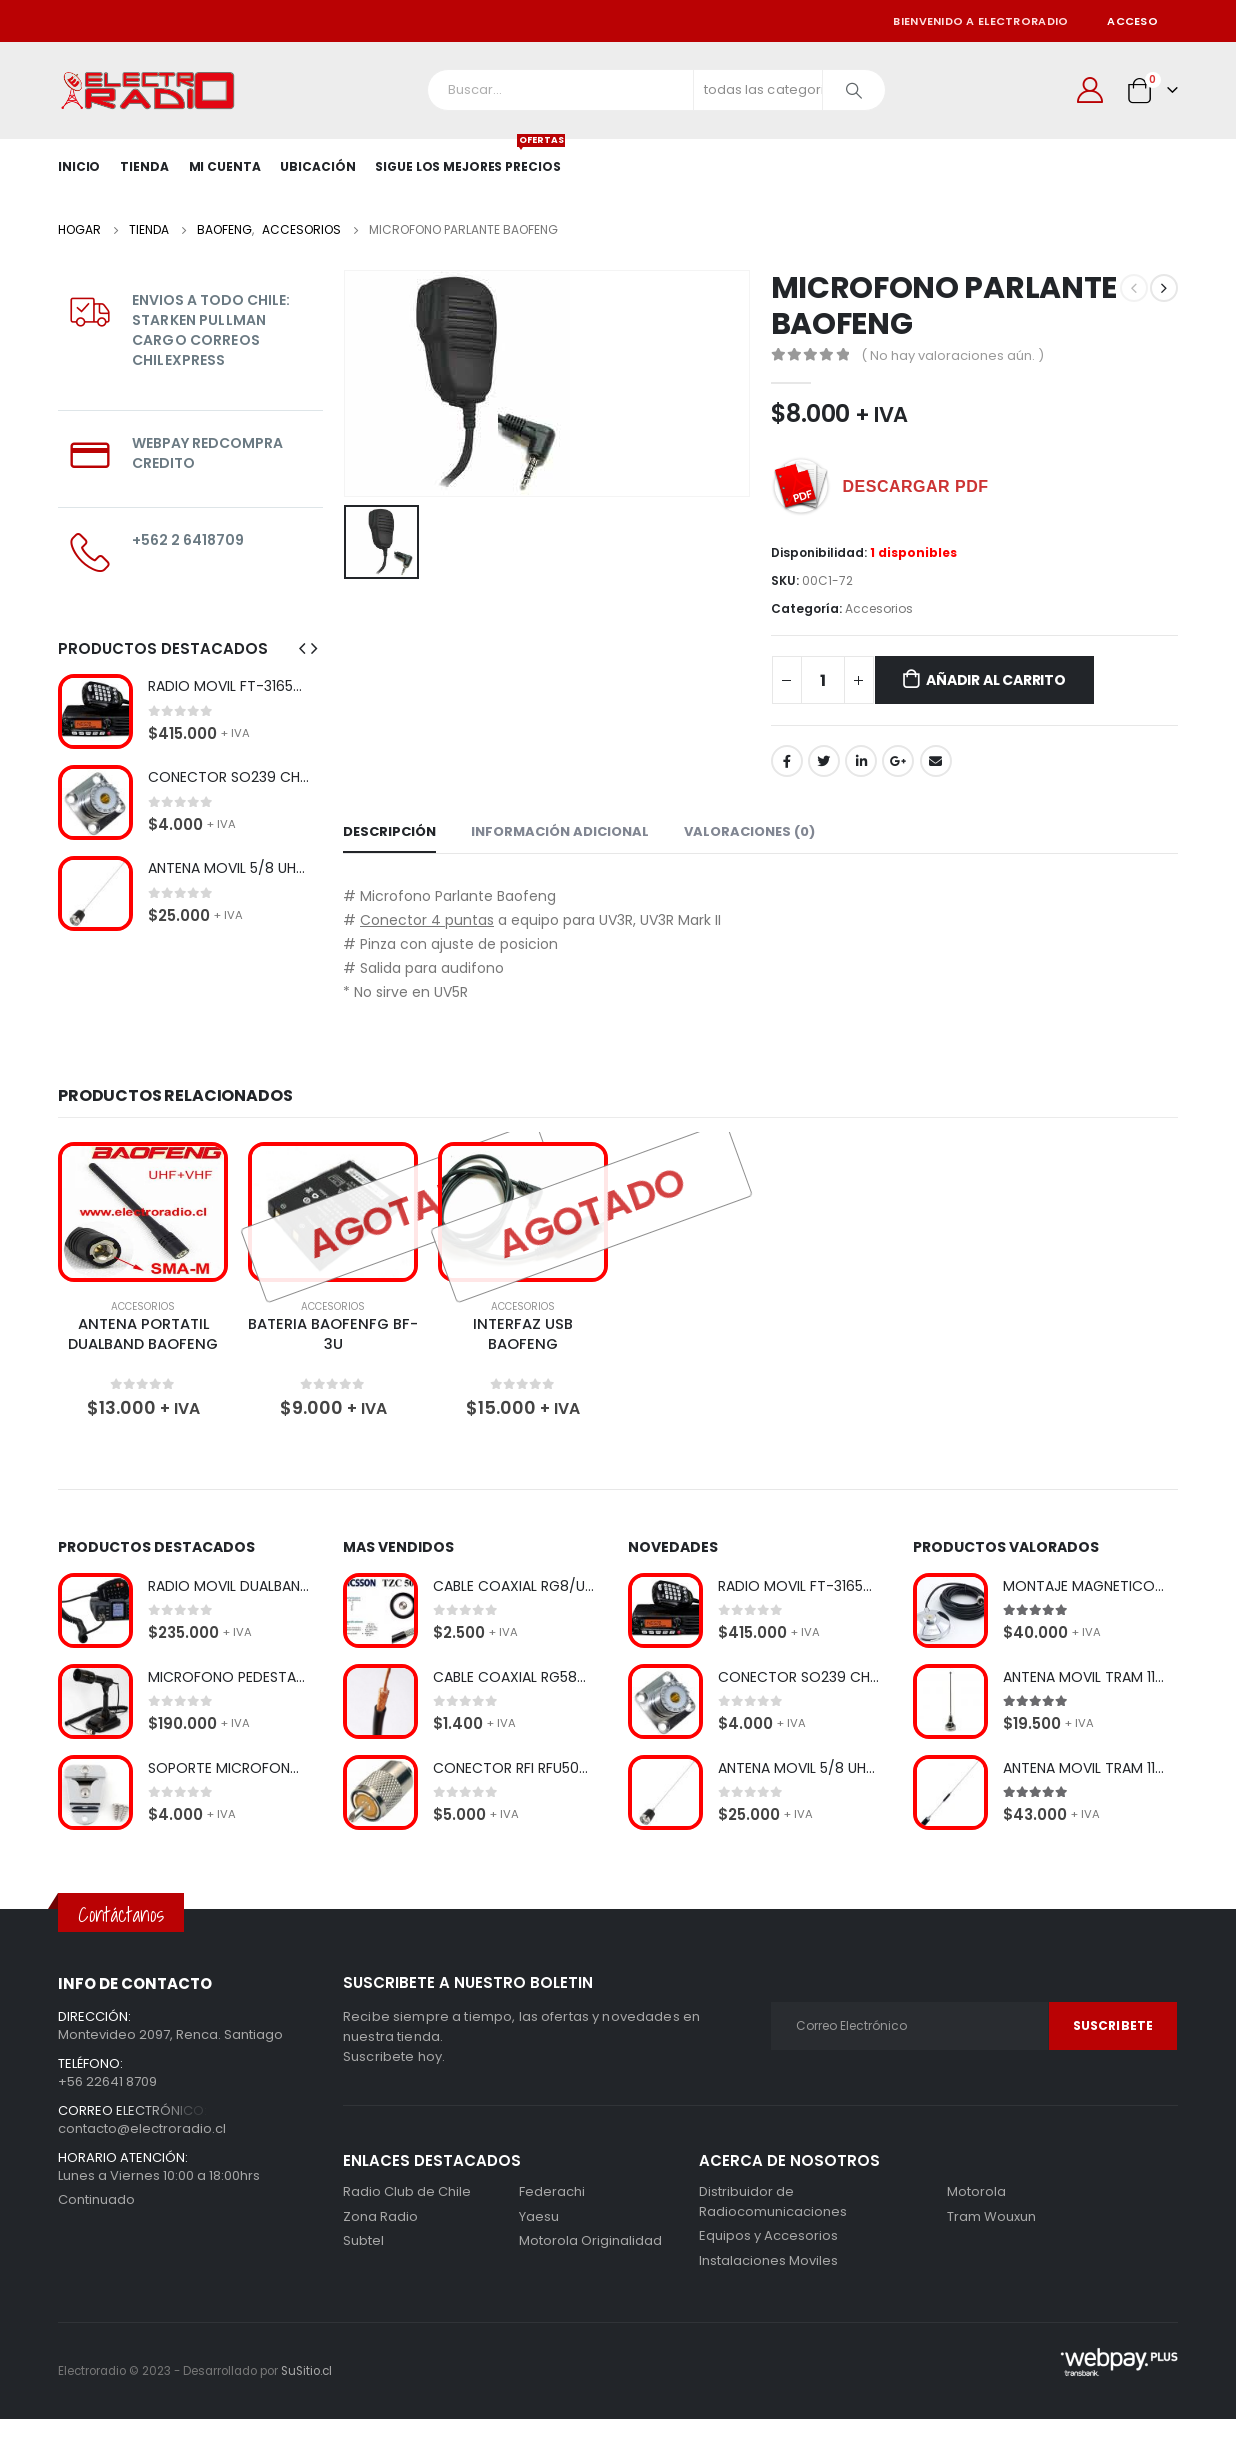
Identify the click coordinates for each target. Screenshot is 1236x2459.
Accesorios (879, 608)
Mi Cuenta (225, 166)
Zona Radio (380, 2218)
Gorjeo (824, 761)
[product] (95, 711)
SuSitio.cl (306, 2374)
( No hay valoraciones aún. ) (952, 355)
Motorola (548, 2243)
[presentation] (302, 648)
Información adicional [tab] (560, 831)
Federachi (552, 2194)
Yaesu (539, 2218)
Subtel (363, 2243)
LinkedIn (861, 761)
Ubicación (317, 166)
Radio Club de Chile (407, 2194)
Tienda (144, 166)
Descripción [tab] (389, 831)
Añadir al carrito (995, 680)
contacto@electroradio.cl (142, 2130)
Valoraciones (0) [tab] (749, 831)
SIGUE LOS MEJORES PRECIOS (467, 157)
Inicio (79, 166)
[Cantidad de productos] (823, 680)
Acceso (1132, 21)
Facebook (787, 761)
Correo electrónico (936, 761)
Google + (898, 761)
